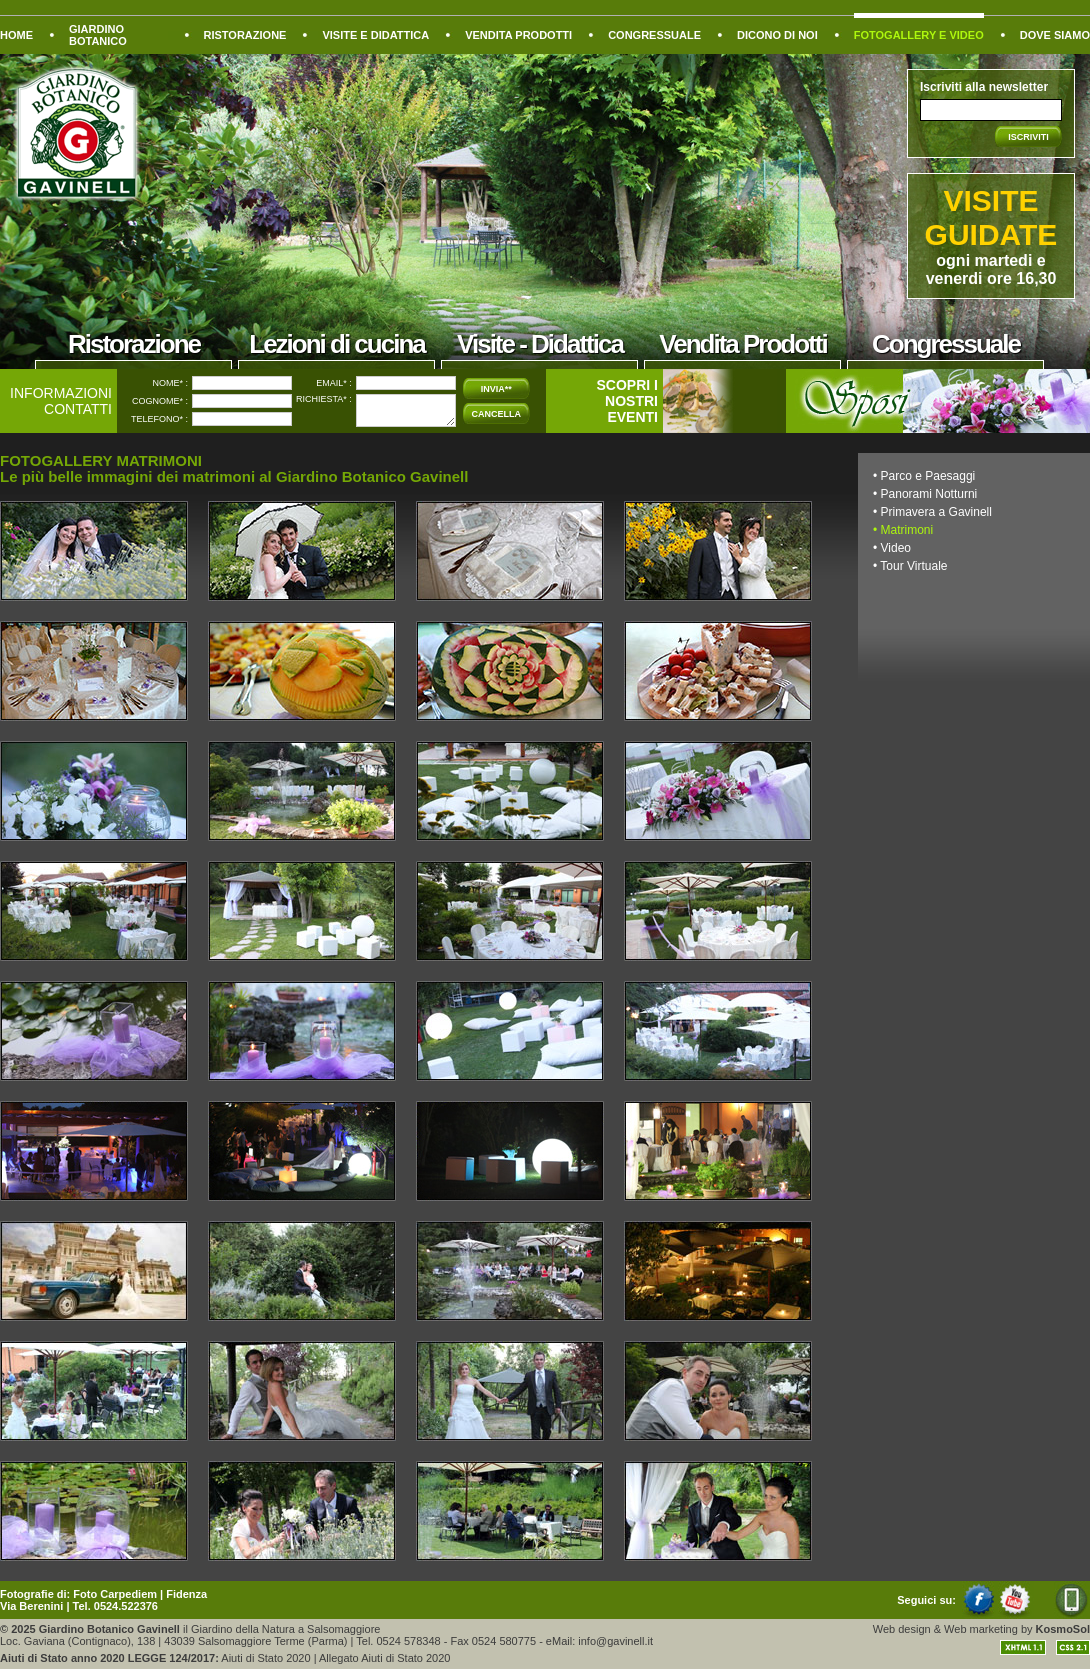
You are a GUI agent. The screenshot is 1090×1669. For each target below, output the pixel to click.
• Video (892, 548)
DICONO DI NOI (777, 35)
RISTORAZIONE (245, 35)
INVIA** (496, 389)
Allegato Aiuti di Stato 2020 (384, 1658)
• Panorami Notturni (925, 494)
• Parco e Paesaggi (924, 476)
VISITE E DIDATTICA (375, 35)
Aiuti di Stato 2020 (265, 1658)
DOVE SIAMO (1055, 35)
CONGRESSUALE (654, 35)
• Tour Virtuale (910, 566)
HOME (16, 35)
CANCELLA (497, 414)
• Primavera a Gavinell (932, 512)
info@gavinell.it (615, 1641)
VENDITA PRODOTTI (518, 35)
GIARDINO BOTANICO (98, 35)
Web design (902, 1629)
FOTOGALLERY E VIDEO (919, 35)
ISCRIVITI (1028, 137)
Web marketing (981, 1629)
